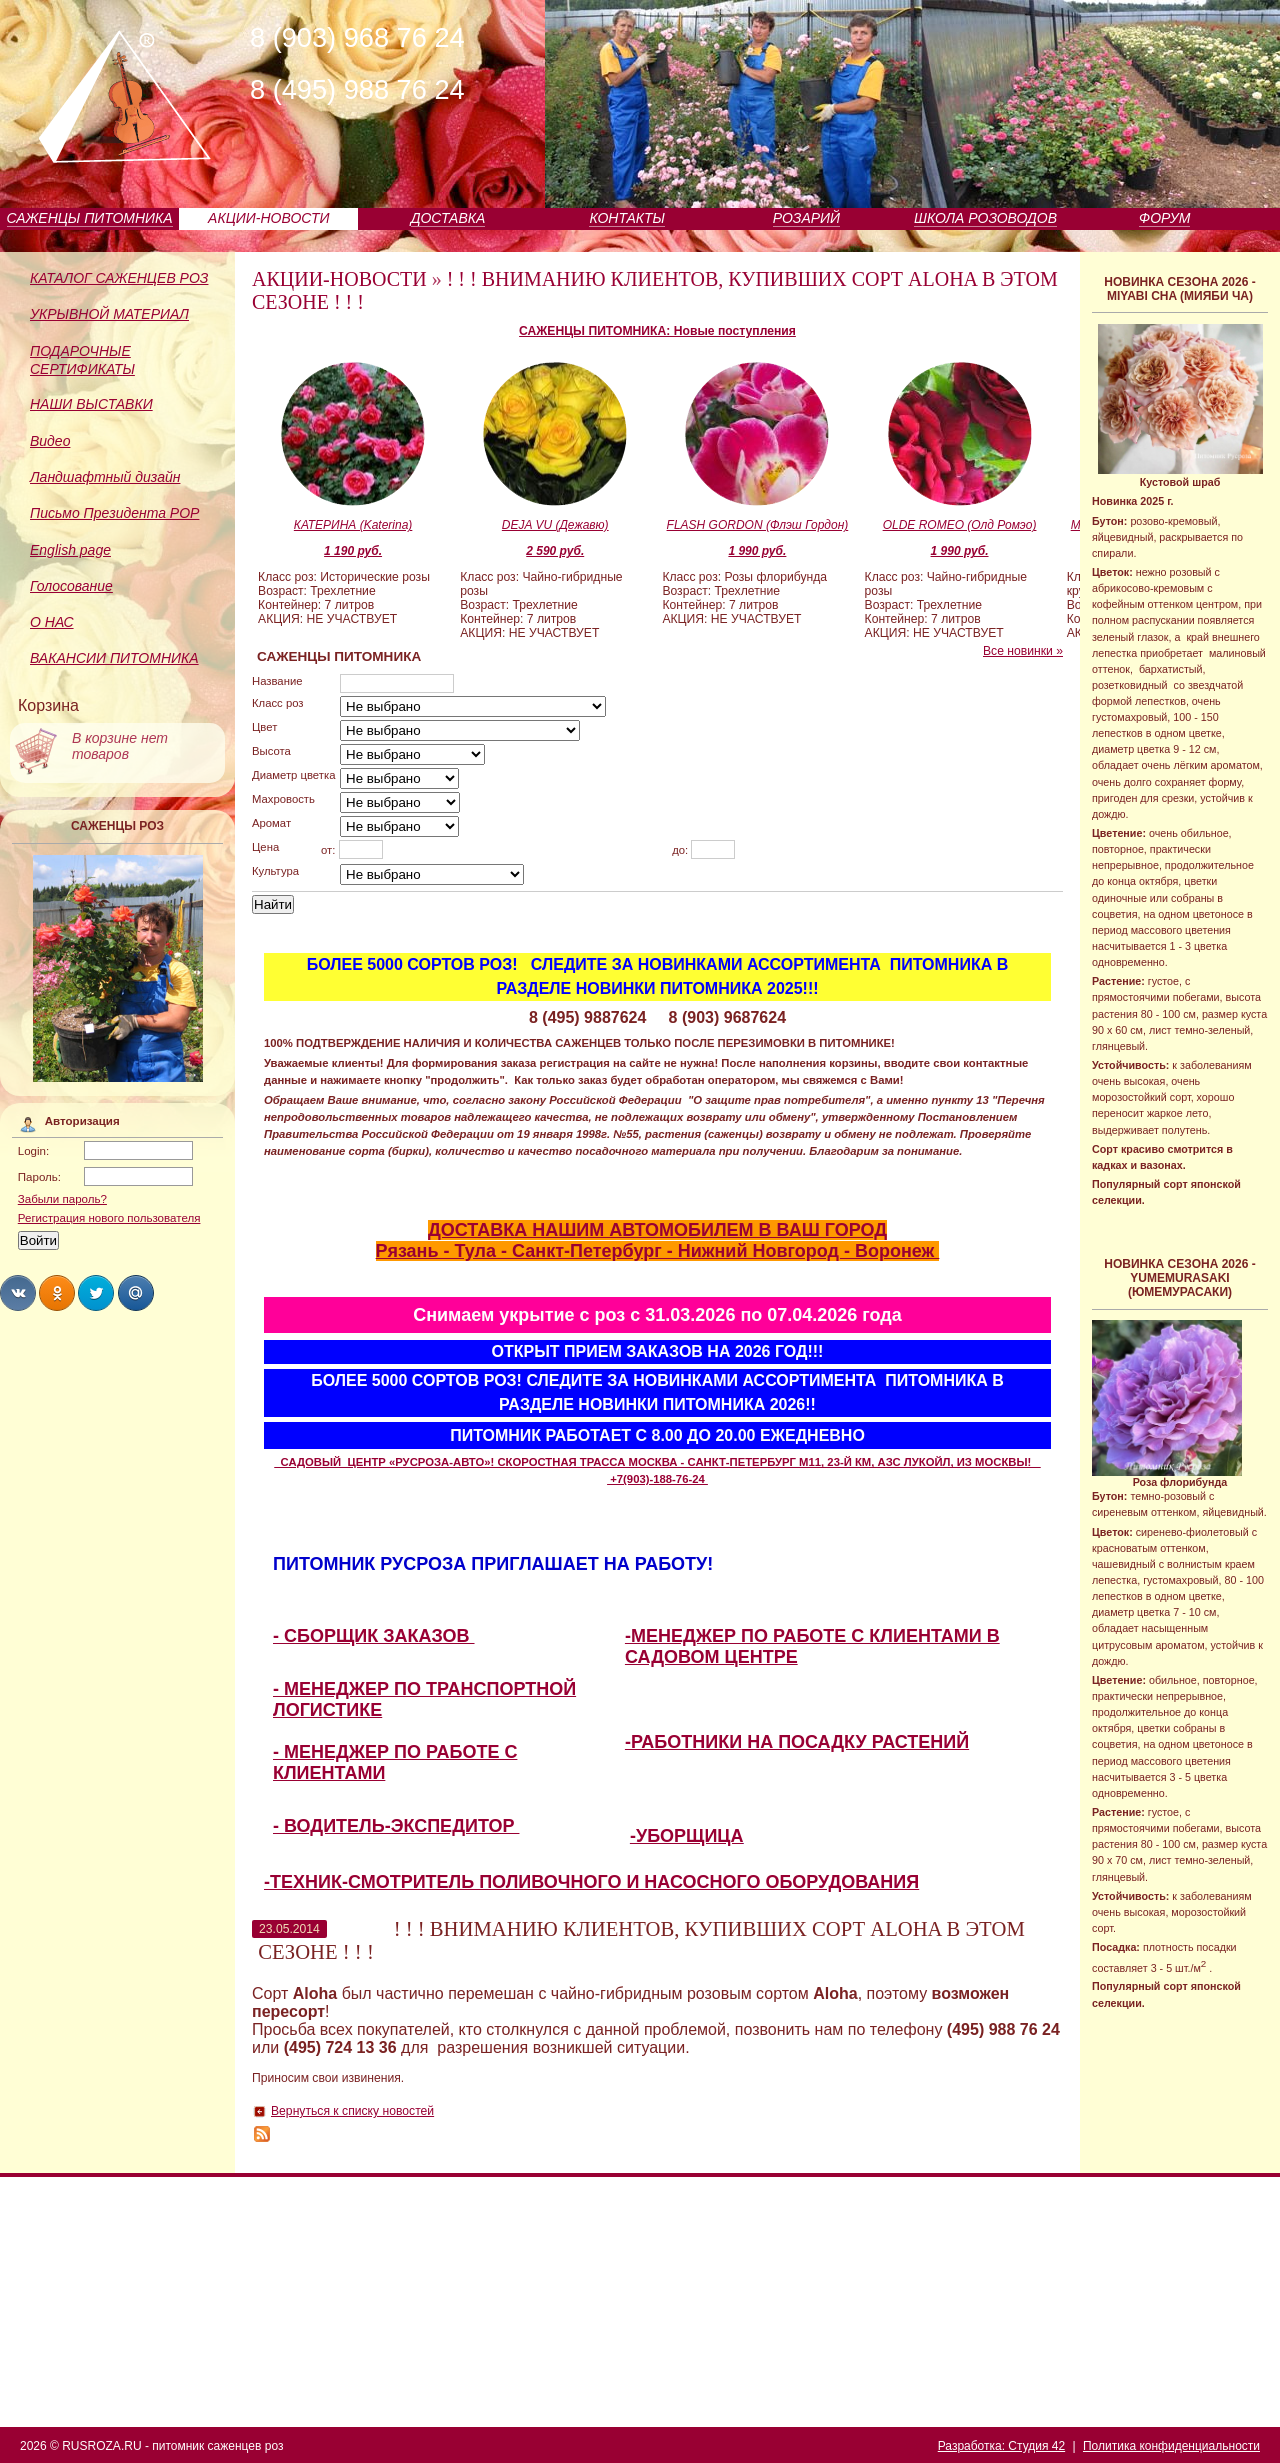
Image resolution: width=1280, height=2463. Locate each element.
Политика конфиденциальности (1171, 2446)
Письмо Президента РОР (114, 513)
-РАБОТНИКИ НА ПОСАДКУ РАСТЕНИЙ (797, 1742)
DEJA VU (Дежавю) (555, 525)
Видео (50, 441)
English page (70, 550)
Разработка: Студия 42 (1001, 2446)
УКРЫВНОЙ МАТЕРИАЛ (109, 314)
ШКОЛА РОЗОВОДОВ (985, 218)
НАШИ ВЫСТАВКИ (91, 404)
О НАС (52, 622)
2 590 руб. (555, 551)
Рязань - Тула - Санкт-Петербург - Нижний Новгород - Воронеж (658, 1251)
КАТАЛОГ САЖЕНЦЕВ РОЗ (119, 278)
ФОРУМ (1164, 218)
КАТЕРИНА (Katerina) (353, 525)
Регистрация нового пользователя (109, 1218)
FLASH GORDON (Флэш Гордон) (758, 525)
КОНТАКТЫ (627, 218)
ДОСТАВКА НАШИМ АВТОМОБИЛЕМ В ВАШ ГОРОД (657, 1230)
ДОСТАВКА (448, 218)
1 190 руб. (353, 551)
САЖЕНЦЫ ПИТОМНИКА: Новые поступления (657, 331)
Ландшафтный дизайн (105, 477)
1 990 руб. (757, 551)
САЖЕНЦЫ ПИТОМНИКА (90, 218)
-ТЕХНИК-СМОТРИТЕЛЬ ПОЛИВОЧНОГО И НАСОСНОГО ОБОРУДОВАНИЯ (591, 1882)
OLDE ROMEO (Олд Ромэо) (960, 525)
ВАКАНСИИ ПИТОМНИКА (114, 658)
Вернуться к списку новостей (352, 2111)
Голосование (71, 586)
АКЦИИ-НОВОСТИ (268, 218)
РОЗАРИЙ (806, 218)
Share (18, 1293)
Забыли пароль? (62, 1199)
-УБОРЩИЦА (687, 1836)
